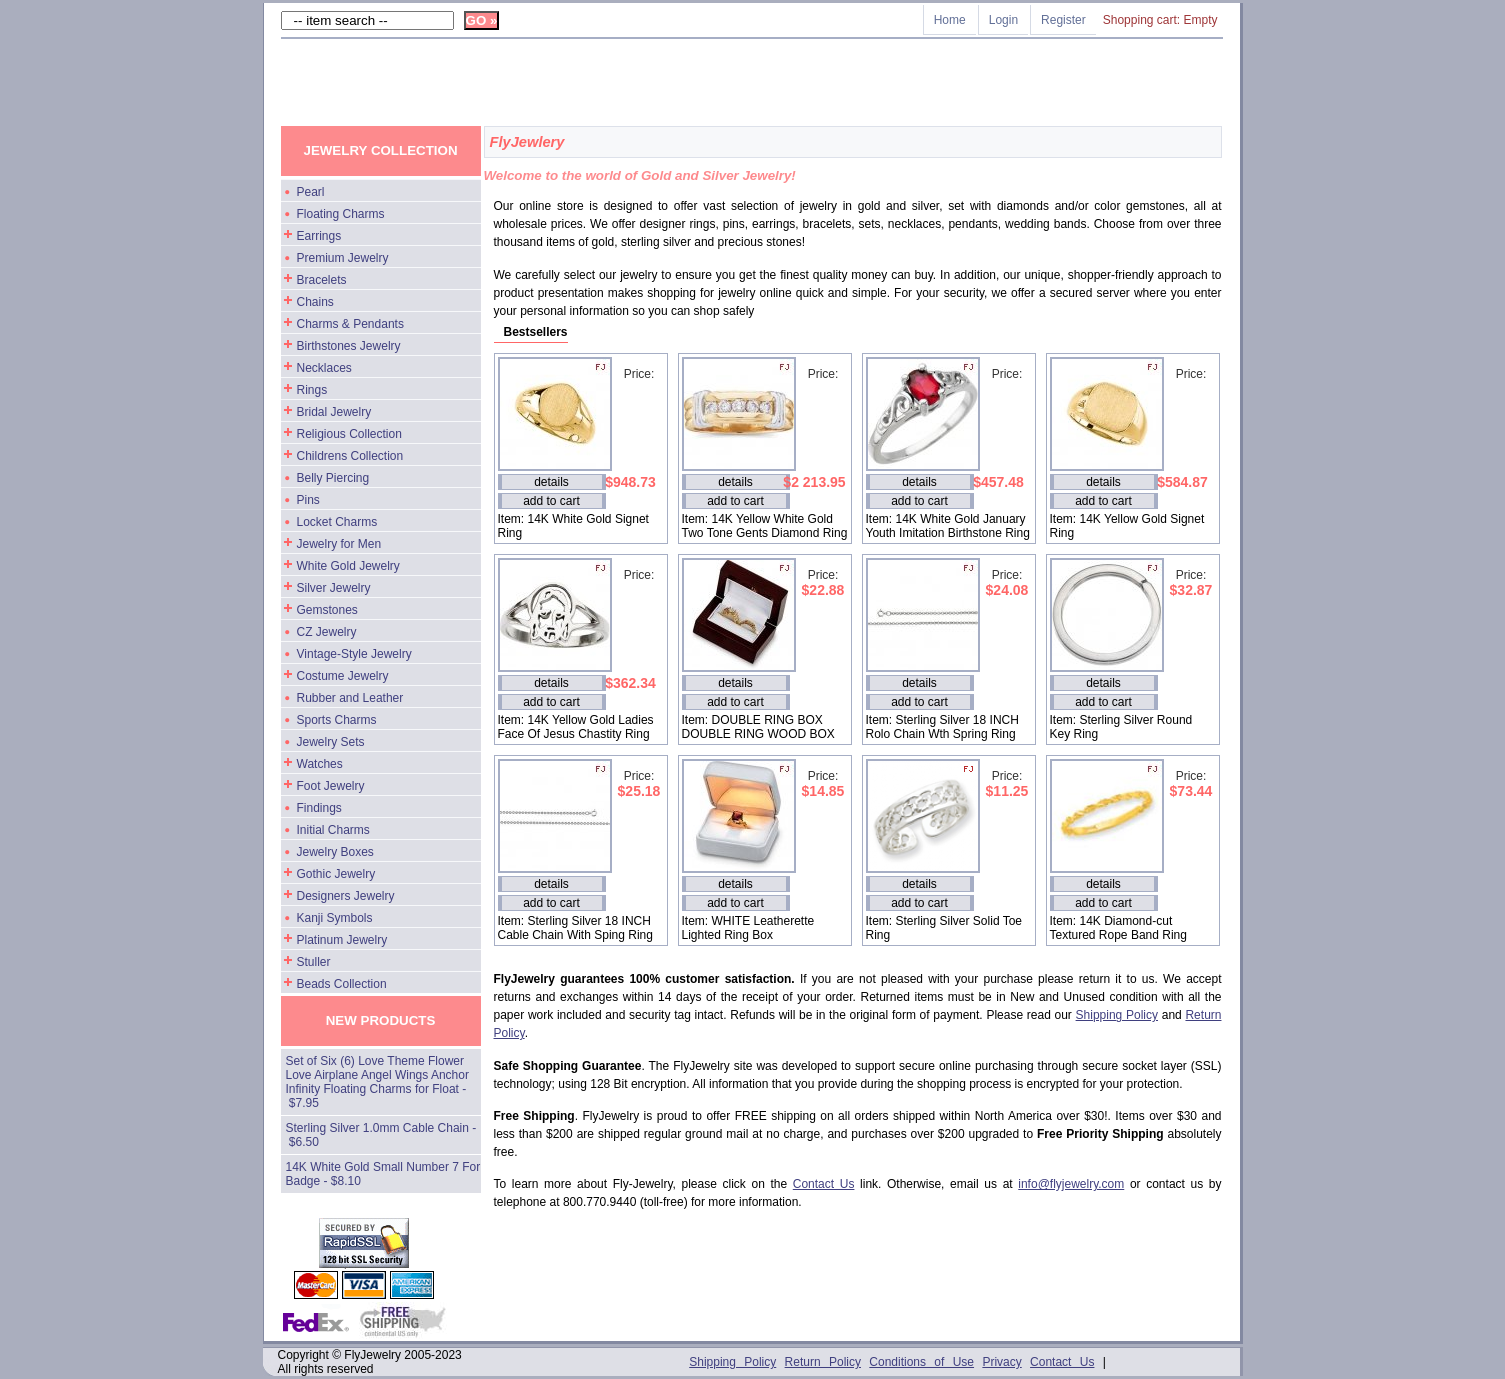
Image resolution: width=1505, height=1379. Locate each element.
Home (950, 20)
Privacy (1001, 1362)
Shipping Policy (1117, 1015)
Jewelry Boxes (335, 852)
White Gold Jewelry (348, 566)
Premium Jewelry (343, 258)
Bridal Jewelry (334, 412)
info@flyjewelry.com (1071, 1184)
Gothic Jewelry (336, 874)
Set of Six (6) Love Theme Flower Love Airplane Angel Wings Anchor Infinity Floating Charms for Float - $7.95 (377, 1082)
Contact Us (824, 1184)
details (551, 482)
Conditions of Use (921, 1362)
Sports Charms (337, 720)
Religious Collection (349, 434)
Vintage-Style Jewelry (354, 654)
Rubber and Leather (350, 698)
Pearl (311, 192)
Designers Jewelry (346, 896)
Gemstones (327, 610)
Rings (312, 390)
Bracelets (322, 280)
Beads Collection (342, 984)
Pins (308, 500)
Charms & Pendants (350, 324)
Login (1003, 20)
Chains (315, 302)
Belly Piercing (333, 478)
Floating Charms (341, 214)
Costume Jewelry (343, 676)
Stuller (314, 962)
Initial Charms (333, 830)
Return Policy (823, 1362)
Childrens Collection (350, 456)
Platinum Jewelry (342, 940)
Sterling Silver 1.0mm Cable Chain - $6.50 (381, 1135)
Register (1063, 20)
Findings (319, 808)
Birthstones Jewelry (349, 346)
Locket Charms (337, 522)
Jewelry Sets (331, 742)
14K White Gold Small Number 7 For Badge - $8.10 (383, 1174)
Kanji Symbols (335, 918)
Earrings (319, 236)
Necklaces (324, 368)
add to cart (551, 501)
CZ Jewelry (327, 632)
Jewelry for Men (339, 544)
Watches (320, 764)
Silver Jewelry (334, 588)
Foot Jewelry (331, 786)
